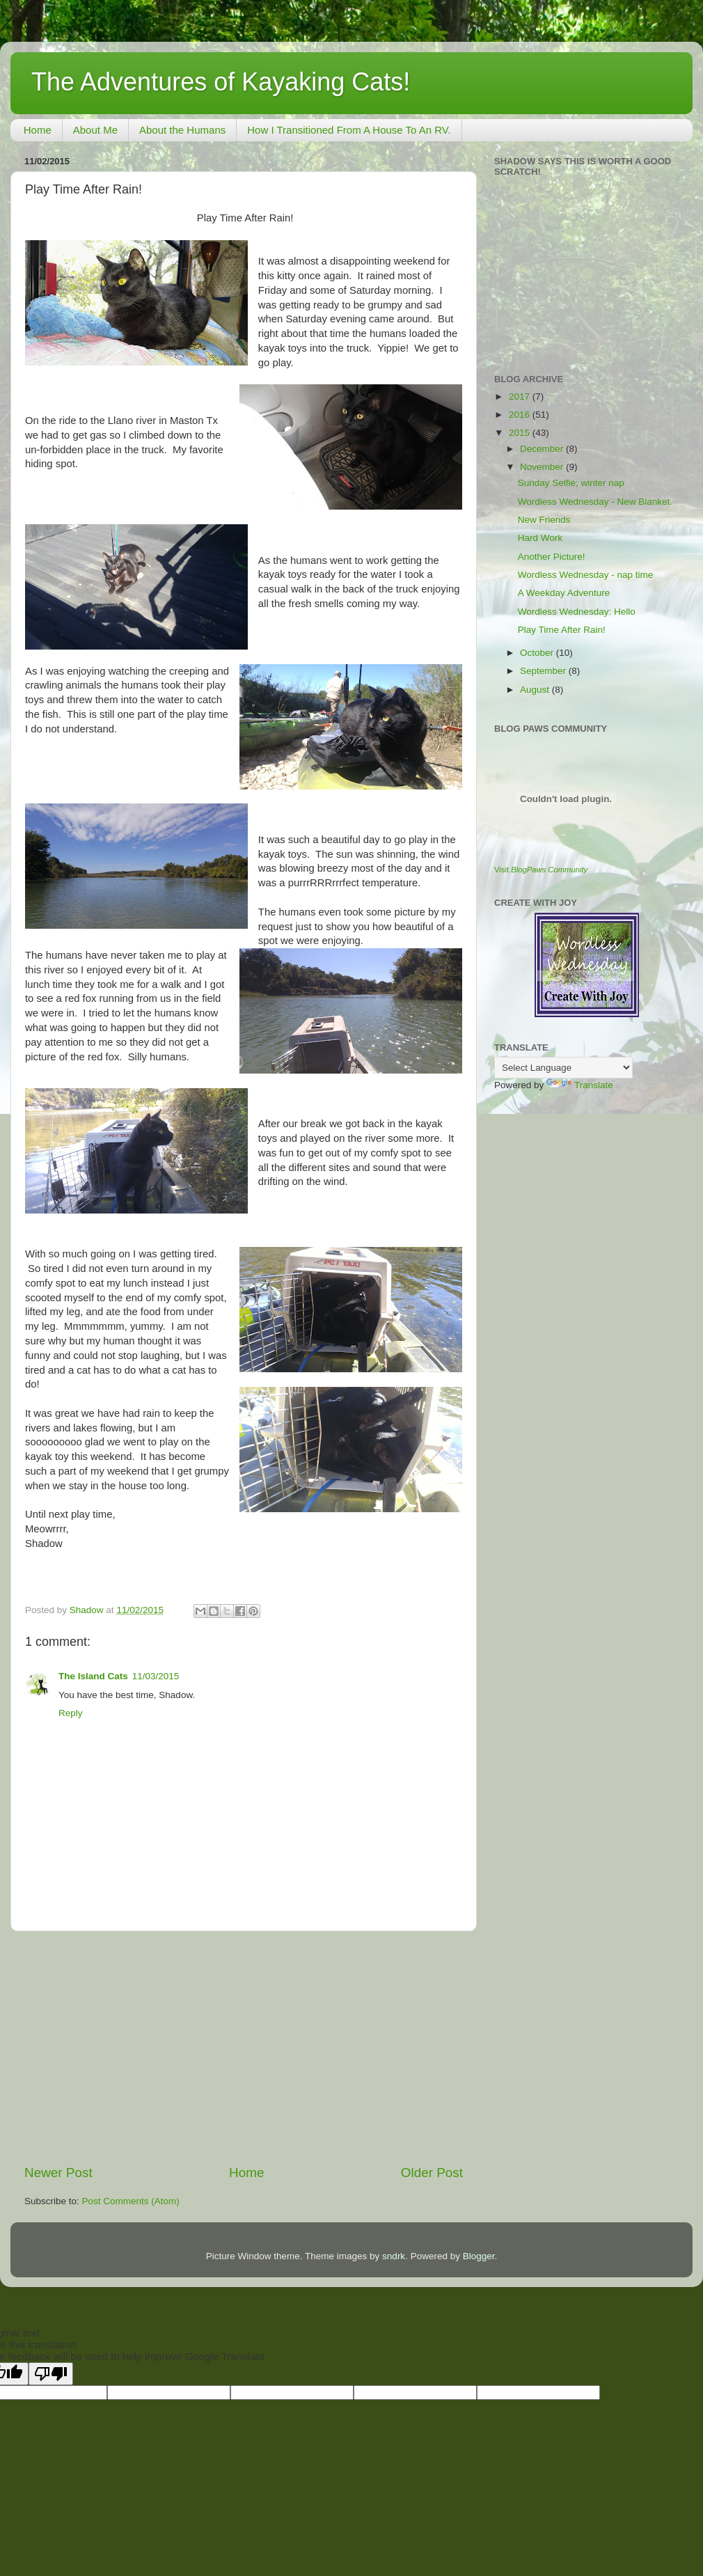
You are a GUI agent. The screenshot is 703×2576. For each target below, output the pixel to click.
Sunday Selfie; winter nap (571, 483)
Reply (70, 1713)
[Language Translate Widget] (563, 1067)
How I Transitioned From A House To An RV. (348, 130)
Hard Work (540, 538)
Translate (579, 1085)
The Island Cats (93, 1676)
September (544, 671)
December (543, 448)
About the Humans (182, 130)
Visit (540, 869)
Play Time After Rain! (562, 630)
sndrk (393, 2256)
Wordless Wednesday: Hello (576, 611)
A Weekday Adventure (564, 593)
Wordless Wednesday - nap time (586, 575)
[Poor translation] (51, 2373)
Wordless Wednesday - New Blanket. (595, 501)
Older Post (432, 2172)
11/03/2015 (156, 1676)
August (536, 689)
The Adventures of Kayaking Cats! (220, 82)
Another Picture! (551, 556)
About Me (95, 130)
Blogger (479, 2256)
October (538, 652)
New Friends (544, 520)
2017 (520, 396)
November (543, 467)
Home (38, 130)
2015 (520, 432)
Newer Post (58, 2172)
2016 (520, 414)
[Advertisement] (243, 2047)
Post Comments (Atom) (131, 2201)
